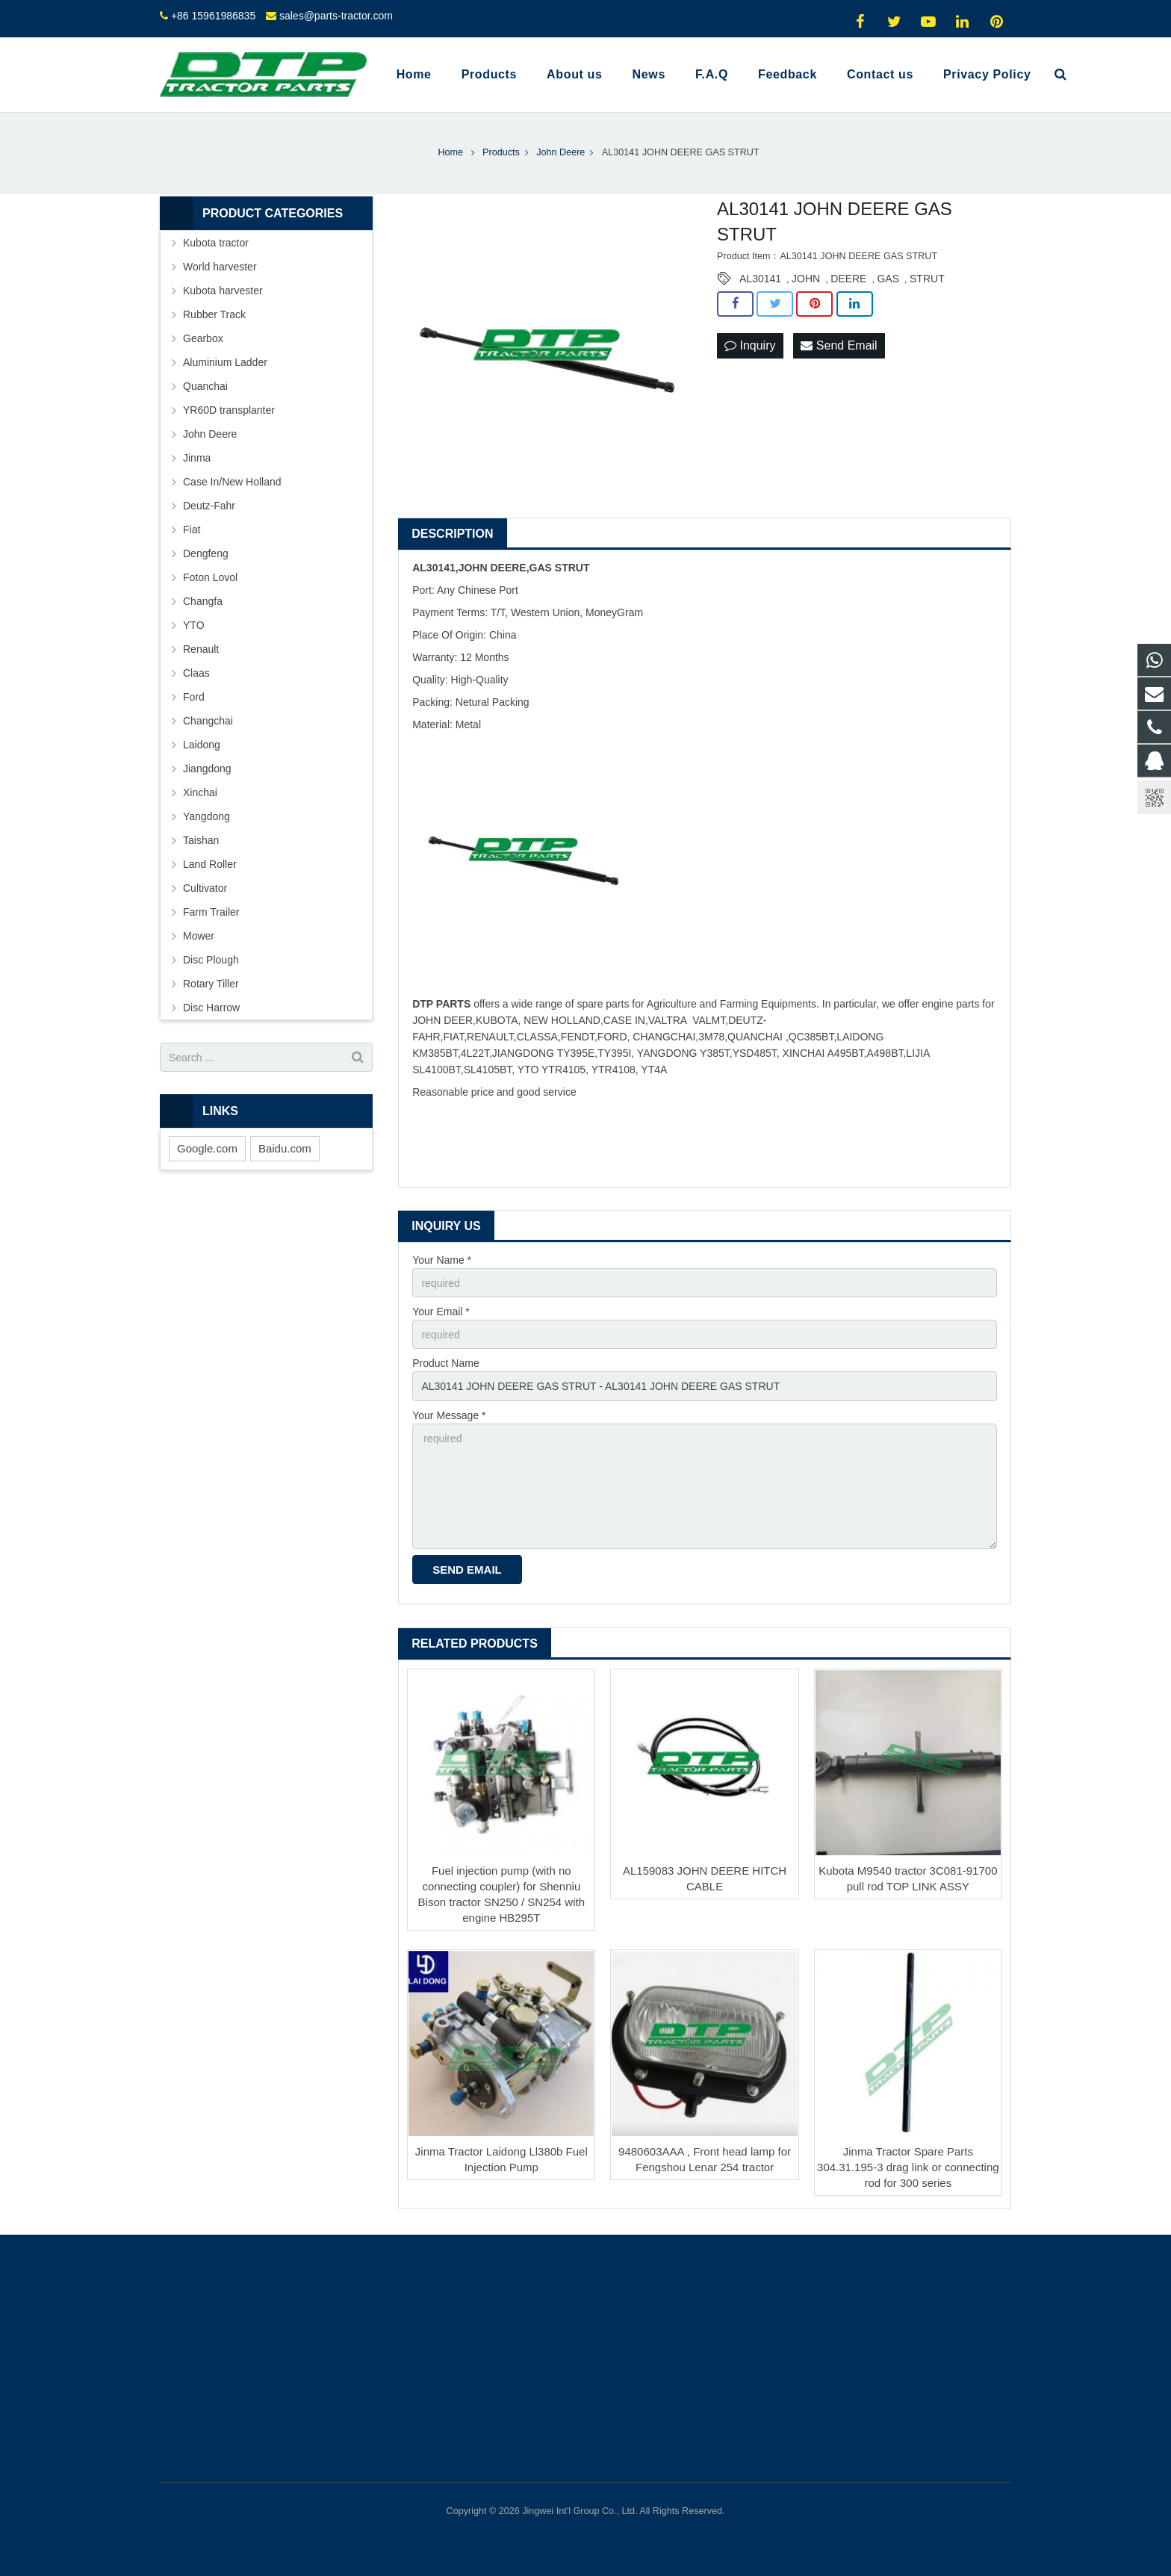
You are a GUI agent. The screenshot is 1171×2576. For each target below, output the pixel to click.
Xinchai (200, 792)
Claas (196, 673)
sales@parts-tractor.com (336, 16)
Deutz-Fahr (209, 506)
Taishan (201, 840)
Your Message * (448, 1415)
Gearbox (203, 338)
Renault (201, 649)
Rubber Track (214, 314)
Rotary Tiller (211, 984)
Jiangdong (207, 769)
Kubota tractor (216, 243)
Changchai (208, 721)
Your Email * (441, 1312)
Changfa (203, 601)
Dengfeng (206, 553)
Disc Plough (211, 960)
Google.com (207, 1148)
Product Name (445, 1363)
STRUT (927, 279)
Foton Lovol (210, 577)
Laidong (201, 745)
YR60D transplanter (229, 410)
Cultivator (205, 888)
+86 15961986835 (213, 16)
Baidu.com (284, 1148)
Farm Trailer (211, 912)
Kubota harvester (223, 291)
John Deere (210, 434)
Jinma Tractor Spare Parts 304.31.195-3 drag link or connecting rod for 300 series (908, 2167)
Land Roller (210, 864)
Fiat (191, 530)
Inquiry (749, 345)
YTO (194, 625)
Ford (194, 697)
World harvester (220, 267)
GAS (888, 279)
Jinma (197, 458)
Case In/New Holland (232, 482)
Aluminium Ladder (225, 362)
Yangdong (206, 816)
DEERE (848, 279)
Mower (198, 936)
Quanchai (205, 386)
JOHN (806, 279)
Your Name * (441, 1260)
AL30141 (760, 279)
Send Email (839, 345)
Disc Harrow (211, 1008)
